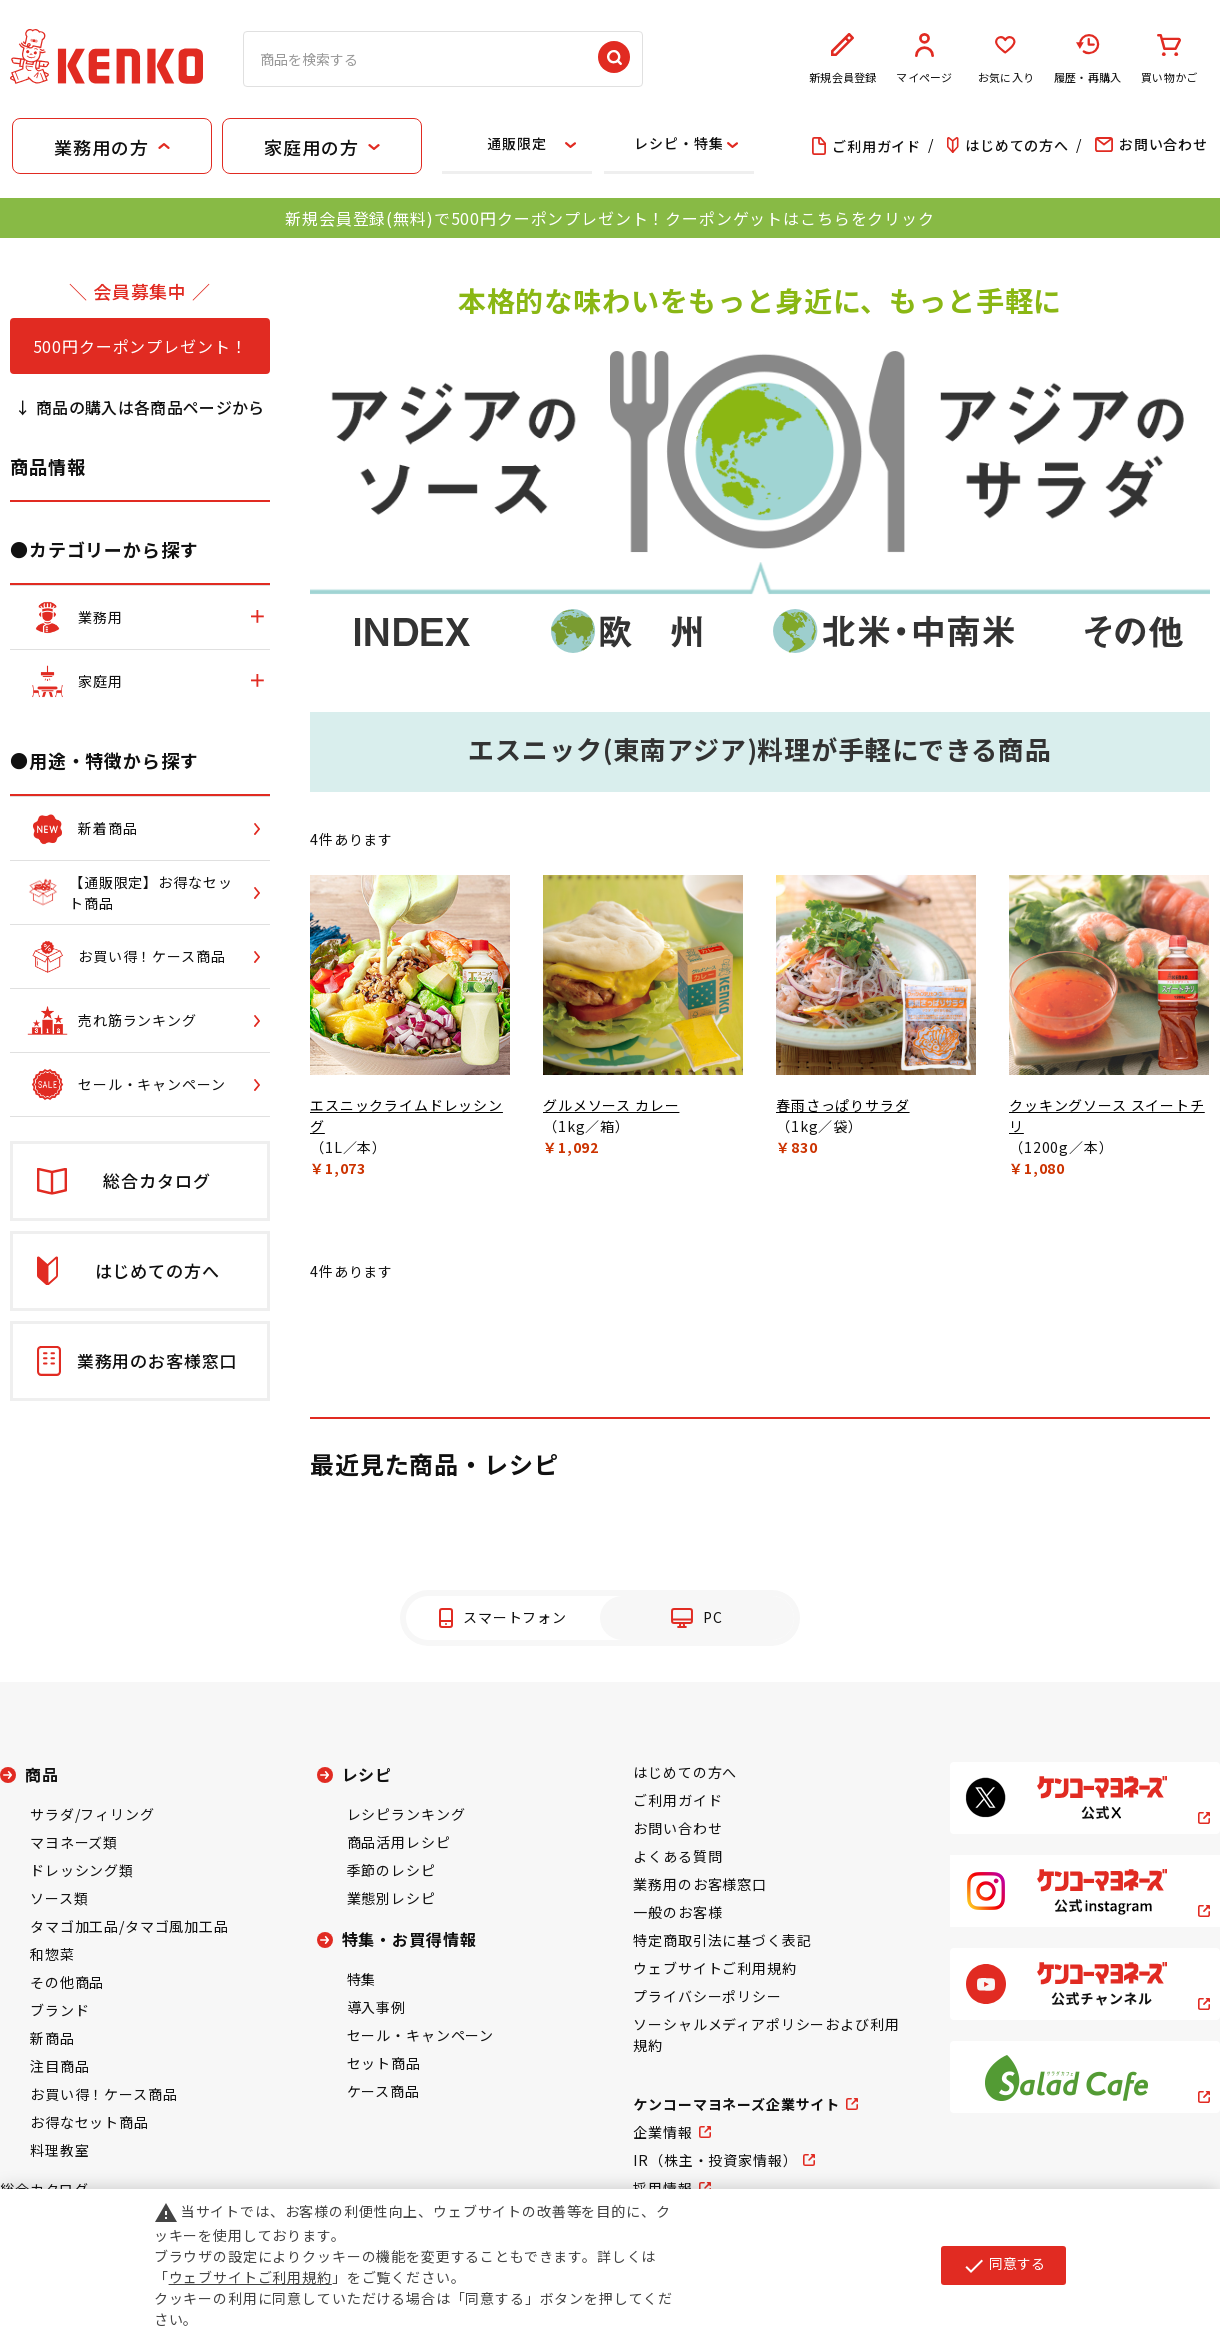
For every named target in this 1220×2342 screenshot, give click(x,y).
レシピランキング (406, 1814)
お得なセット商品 (89, 2122)
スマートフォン (515, 1617)
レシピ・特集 (678, 143)
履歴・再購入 (1088, 59)
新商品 (52, 2038)
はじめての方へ (685, 1772)
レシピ (367, 1774)
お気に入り (1006, 59)
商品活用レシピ (399, 1842)
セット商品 (384, 2063)
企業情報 (662, 2132)
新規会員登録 (843, 59)
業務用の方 (101, 147)
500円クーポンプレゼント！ (140, 346)
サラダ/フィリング (92, 1814)
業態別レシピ (391, 1898)
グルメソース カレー (611, 1105)
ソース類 (59, 1898)
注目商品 (59, 2066)
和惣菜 (52, 1954)
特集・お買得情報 (409, 1939)
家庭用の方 (311, 147)
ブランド (59, 2010)
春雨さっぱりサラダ (843, 1105)
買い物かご (1169, 59)
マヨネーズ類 (74, 1842)
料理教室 (59, 2150)
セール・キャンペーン (420, 2035)
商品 (42, 1774)
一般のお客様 (677, 1912)
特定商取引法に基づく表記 (722, 1940)
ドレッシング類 (82, 1870)
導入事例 (376, 2007)
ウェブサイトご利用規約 (714, 1968)
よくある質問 (677, 1856)
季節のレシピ (391, 1870)
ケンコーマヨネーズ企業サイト (736, 2104)
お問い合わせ (677, 1828)
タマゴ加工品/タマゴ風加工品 (129, 1926)
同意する (1003, 2265)
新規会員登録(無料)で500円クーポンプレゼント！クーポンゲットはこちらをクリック (609, 218)
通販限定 (516, 143)
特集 (362, 1979)
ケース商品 (383, 2091)
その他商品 (67, 1982)
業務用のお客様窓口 (700, 1884)
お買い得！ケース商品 (103, 2094)
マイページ (925, 59)
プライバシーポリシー (707, 1996)
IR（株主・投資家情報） (715, 2160)
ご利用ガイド (677, 1800)
